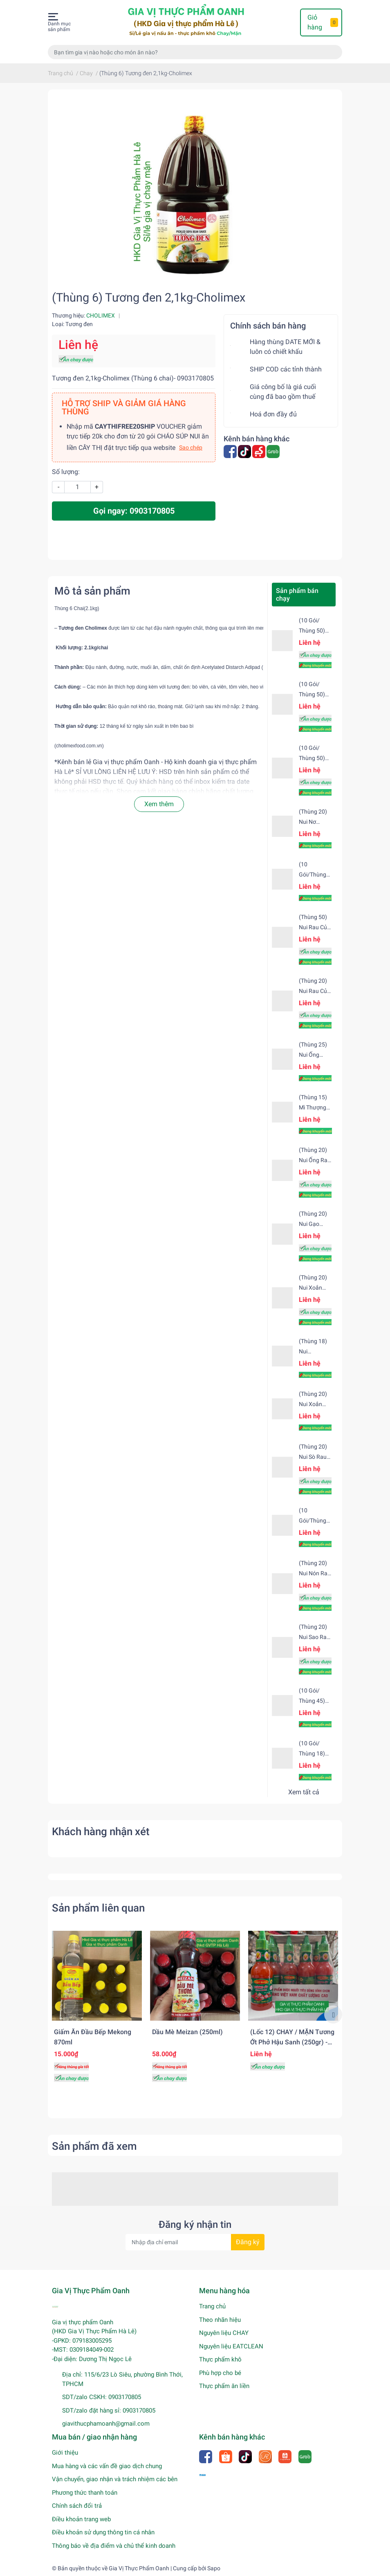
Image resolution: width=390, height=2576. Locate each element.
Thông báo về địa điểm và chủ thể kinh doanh (113, 2545)
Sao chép (190, 447)
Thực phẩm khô (220, 2359)
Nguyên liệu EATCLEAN (231, 2346)
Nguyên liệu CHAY (224, 2333)
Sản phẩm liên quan (98, 1908)
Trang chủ (212, 2306)
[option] (97, 2009)
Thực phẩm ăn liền (224, 2386)
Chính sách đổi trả (77, 2505)
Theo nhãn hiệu (220, 2319)
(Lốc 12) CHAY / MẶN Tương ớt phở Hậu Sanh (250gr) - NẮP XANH (292, 2042)
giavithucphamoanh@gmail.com (106, 2423)
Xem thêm (159, 804)
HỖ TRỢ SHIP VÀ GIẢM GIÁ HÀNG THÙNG (124, 407)
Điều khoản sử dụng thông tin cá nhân (103, 2532)
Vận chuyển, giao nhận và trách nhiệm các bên (114, 2479)
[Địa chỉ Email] (195, 2242)
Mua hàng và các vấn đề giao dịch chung (107, 2466)
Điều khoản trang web (81, 2519)
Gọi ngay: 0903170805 (134, 511)
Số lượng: (66, 472)
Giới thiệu (65, 2452)
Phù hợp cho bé (220, 2373)
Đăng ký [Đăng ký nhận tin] (248, 2242)
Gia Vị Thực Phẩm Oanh (139, 2568)
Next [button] (333, 2015)
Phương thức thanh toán (84, 2492)
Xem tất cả (303, 1792)
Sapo (213, 2568)
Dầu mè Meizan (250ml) (187, 2032)
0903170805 (124, 2397)
